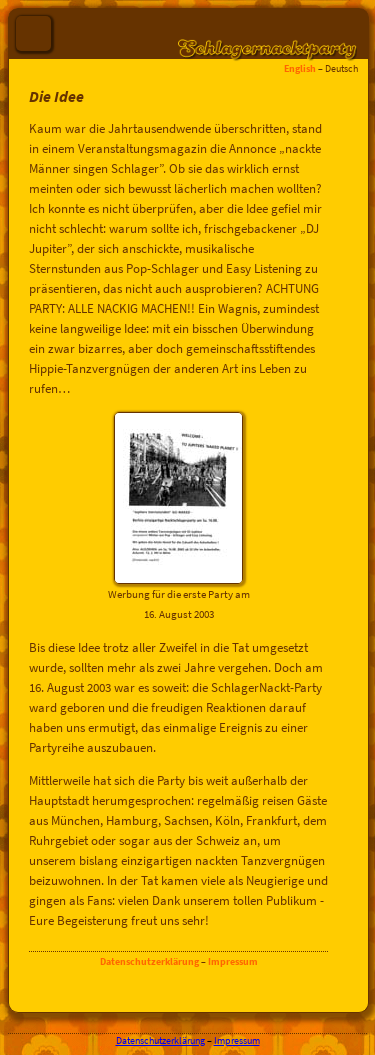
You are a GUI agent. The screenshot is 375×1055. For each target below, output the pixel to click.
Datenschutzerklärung (149, 961)
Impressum (233, 961)
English (300, 68)
